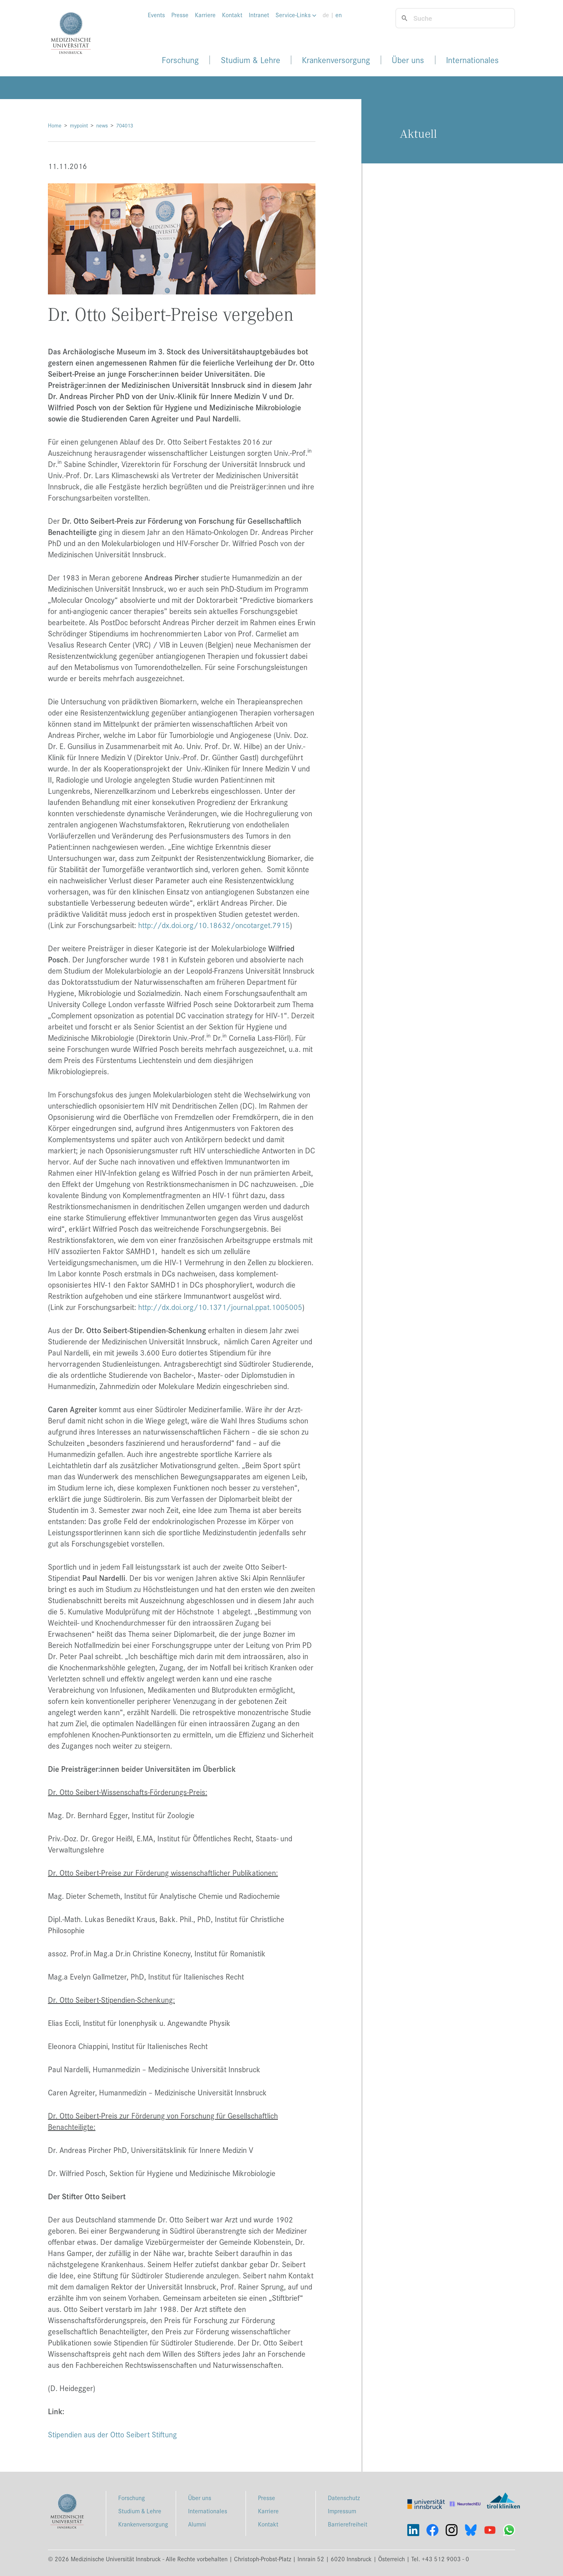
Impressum (342, 2510)
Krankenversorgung (336, 60)
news (102, 125)
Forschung (180, 60)
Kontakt (232, 15)
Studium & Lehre (250, 60)
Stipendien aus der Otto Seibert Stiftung (112, 2434)
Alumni (197, 2524)
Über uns (408, 60)
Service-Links (296, 15)
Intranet (259, 15)
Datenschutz (344, 2497)
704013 (124, 125)
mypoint (79, 125)
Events (156, 15)
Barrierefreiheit (347, 2524)
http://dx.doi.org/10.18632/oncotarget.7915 (214, 925)
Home (54, 125)
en (338, 15)
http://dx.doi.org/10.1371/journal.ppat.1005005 (220, 1307)
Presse (179, 15)
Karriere (205, 15)
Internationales (472, 60)
